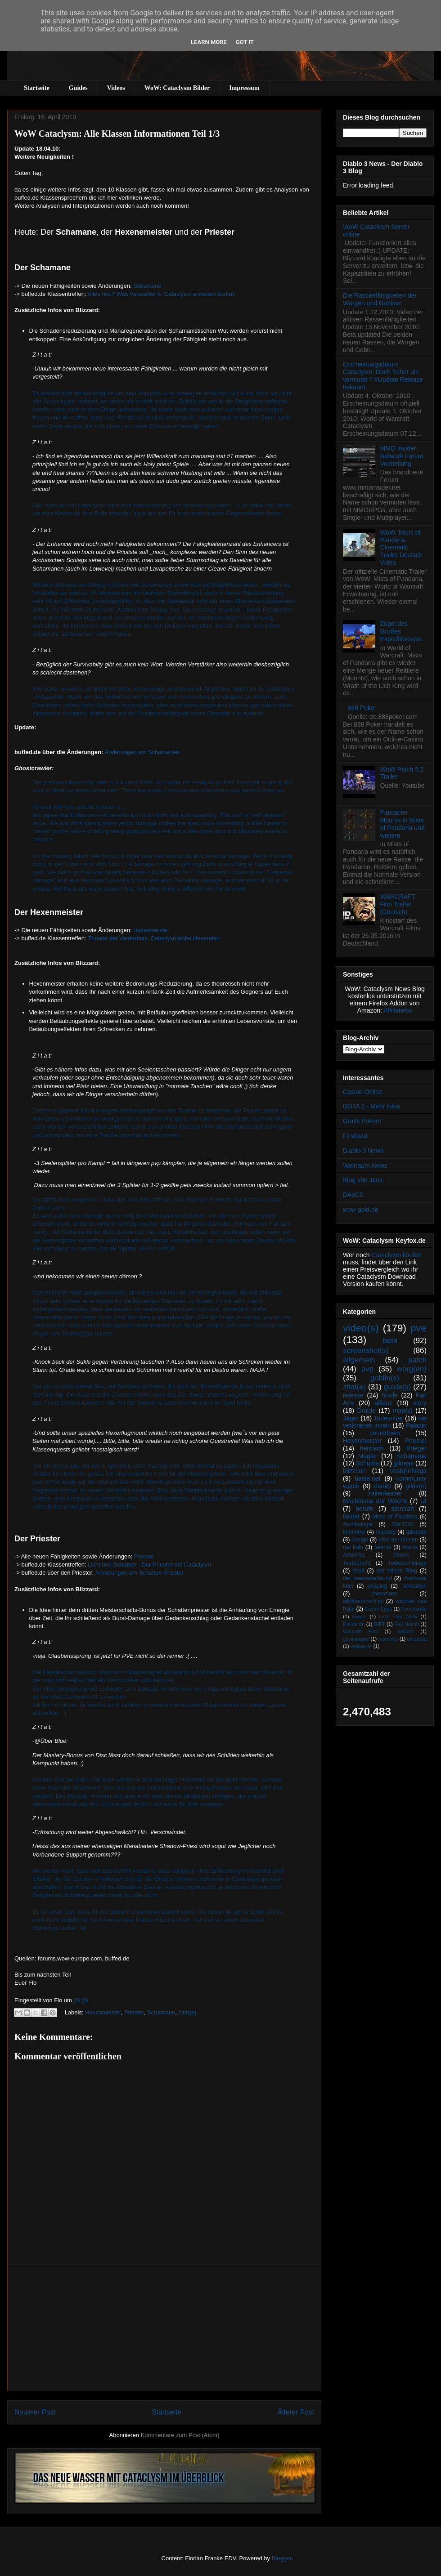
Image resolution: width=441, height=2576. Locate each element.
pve (418, 1328)
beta (390, 1340)
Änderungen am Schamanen (142, 752)
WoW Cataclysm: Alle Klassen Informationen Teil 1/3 (117, 133)
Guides (78, 88)
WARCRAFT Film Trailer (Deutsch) (398, 904)
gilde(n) (416, 1486)
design (359, 1539)
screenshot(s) (366, 1350)
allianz (383, 1402)
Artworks (354, 1555)
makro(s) (388, 1639)
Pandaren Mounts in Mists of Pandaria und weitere (402, 824)
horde (390, 1395)
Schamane (147, 285)
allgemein (359, 1360)
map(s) (403, 1410)
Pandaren (354, 1624)
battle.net (368, 1478)
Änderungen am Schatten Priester (139, 1572)
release (353, 1395)
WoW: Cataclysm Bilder (177, 88)
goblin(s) (384, 1378)
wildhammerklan (363, 1601)
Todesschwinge (407, 1563)
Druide (366, 1410)
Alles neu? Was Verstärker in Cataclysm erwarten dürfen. (162, 293)
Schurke (367, 1463)
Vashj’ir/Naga (408, 1470)
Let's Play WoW (398, 1616)
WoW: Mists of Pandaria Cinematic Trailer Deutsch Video (401, 547)
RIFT (379, 1624)
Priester (144, 1556)
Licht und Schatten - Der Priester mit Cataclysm (149, 1564)
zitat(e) (188, 2012)
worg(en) (412, 1369)
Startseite (37, 88)
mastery (386, 1532)
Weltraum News (365, 1165)
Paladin (416, 1425)
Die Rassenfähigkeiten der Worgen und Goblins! (380, 299)
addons (405, 1631)
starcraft (402, 1508)
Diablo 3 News (363, 1150)
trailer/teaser (384, 1493)
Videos (116, 88)
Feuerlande (414, 1609)
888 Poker (362, 707)
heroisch (372, 1448)
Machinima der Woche (375, 1501)
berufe (365, 1508)
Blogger (282, 2558)
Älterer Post (296, 2412)
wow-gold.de (360, 1209)
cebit (358, 1570)
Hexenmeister (151, 930)
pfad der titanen (398, 1539)
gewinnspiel (356, 1639)
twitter (351, 1516)
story (420, 1402)
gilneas (404, 1463)
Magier (368, 1456)
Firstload (355, 1135)
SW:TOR (403, 1524)
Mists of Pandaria (394, 1516)
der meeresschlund (367, 1578)
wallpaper (361, 1646)
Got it (245, 42)
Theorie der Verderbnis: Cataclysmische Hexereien (154, 938)
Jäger (351, 1418)
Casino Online (362, 1091)
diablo (382, 1486)
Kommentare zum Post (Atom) (180, 2435)
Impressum (244, 88)
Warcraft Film (360, 1631)
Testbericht (356, 1563)
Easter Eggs (378, 1609)
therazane (384, 1593)
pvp (367, 1369)
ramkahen (414, 1586)
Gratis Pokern (362, 1121)
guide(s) (397, 1387)
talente (383, 1547)
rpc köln (353, 1547)
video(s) (361, 1328)
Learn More (209, 42)
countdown (384, 1433)
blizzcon (354, 1470)
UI (423, 1501)
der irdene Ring (396, 1570)
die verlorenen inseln (385, 1422)
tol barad (417, 1639)
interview (354, 1532)
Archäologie (358, 1524)
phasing (377, 1586)
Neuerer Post (35, 2412)
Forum (359, 1616)
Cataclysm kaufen (397, 1255)
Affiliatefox (397, 1010)
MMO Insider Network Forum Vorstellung (401, 456)
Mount (401, 1555)
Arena (410, 1547)
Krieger (416, 1448)
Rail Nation (406, 1624)
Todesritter (388, 1418)
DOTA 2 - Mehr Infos (371, 1106)
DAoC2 (353, 1194)
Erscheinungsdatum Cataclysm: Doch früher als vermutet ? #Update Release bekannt (383, 375)
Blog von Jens (362, 1179)
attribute (416, 1532)
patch (417, 1360)
